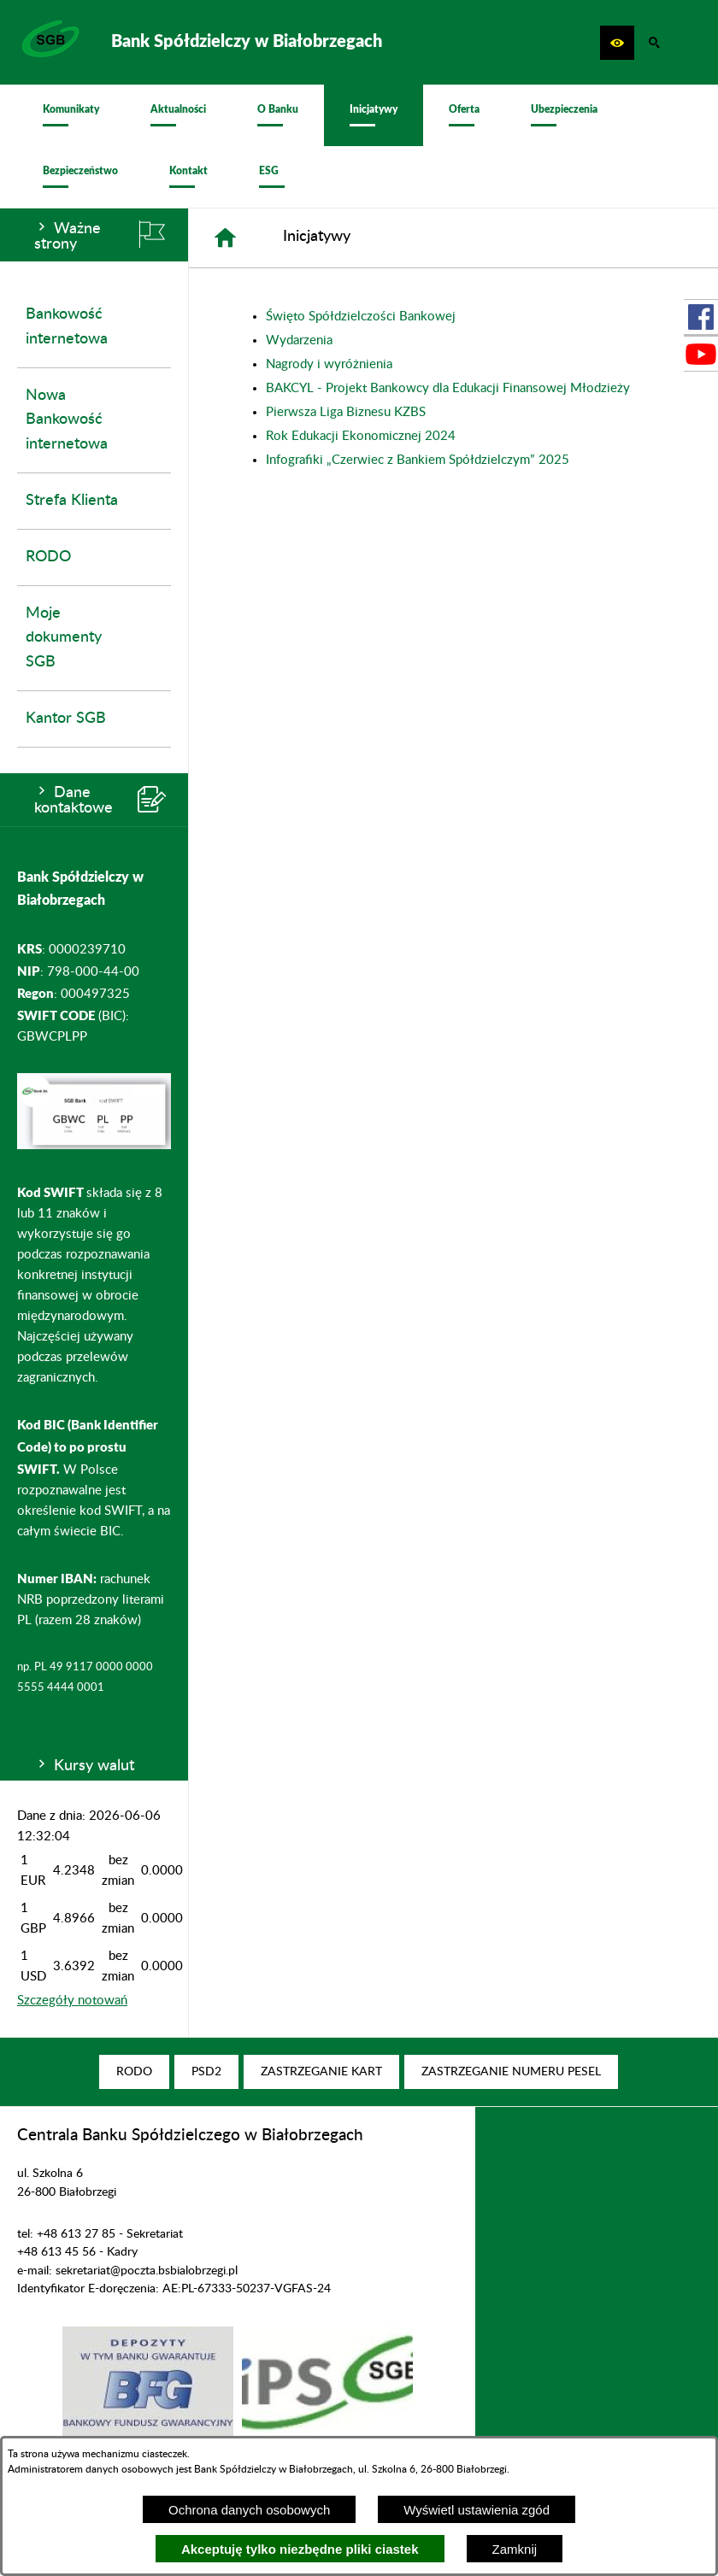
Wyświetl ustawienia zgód (476, 2510)
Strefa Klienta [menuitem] (72, 500)
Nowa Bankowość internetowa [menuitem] (67, 420)
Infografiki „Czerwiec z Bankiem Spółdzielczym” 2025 (417, 460)
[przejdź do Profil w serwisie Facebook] (701, 317)
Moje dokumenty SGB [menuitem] (64, 638)
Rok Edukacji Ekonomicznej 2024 (361, 436)
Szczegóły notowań (72, 2000)
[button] (617, 43)
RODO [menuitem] (48, 557)
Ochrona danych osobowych (249, 2510)
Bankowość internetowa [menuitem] (67, 327)
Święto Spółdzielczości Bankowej (361, 316)
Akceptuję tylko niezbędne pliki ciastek (300, 2549)
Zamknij (515, 2549)
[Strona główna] (225, 237)
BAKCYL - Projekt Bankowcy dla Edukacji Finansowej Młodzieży (448, 388)
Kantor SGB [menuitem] (66, 718)
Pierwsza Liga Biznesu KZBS (346, 412)
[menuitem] (71, 115)
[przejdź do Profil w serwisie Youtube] (701, 354)
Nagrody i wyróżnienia (329, 364)
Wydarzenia (299, 340)
